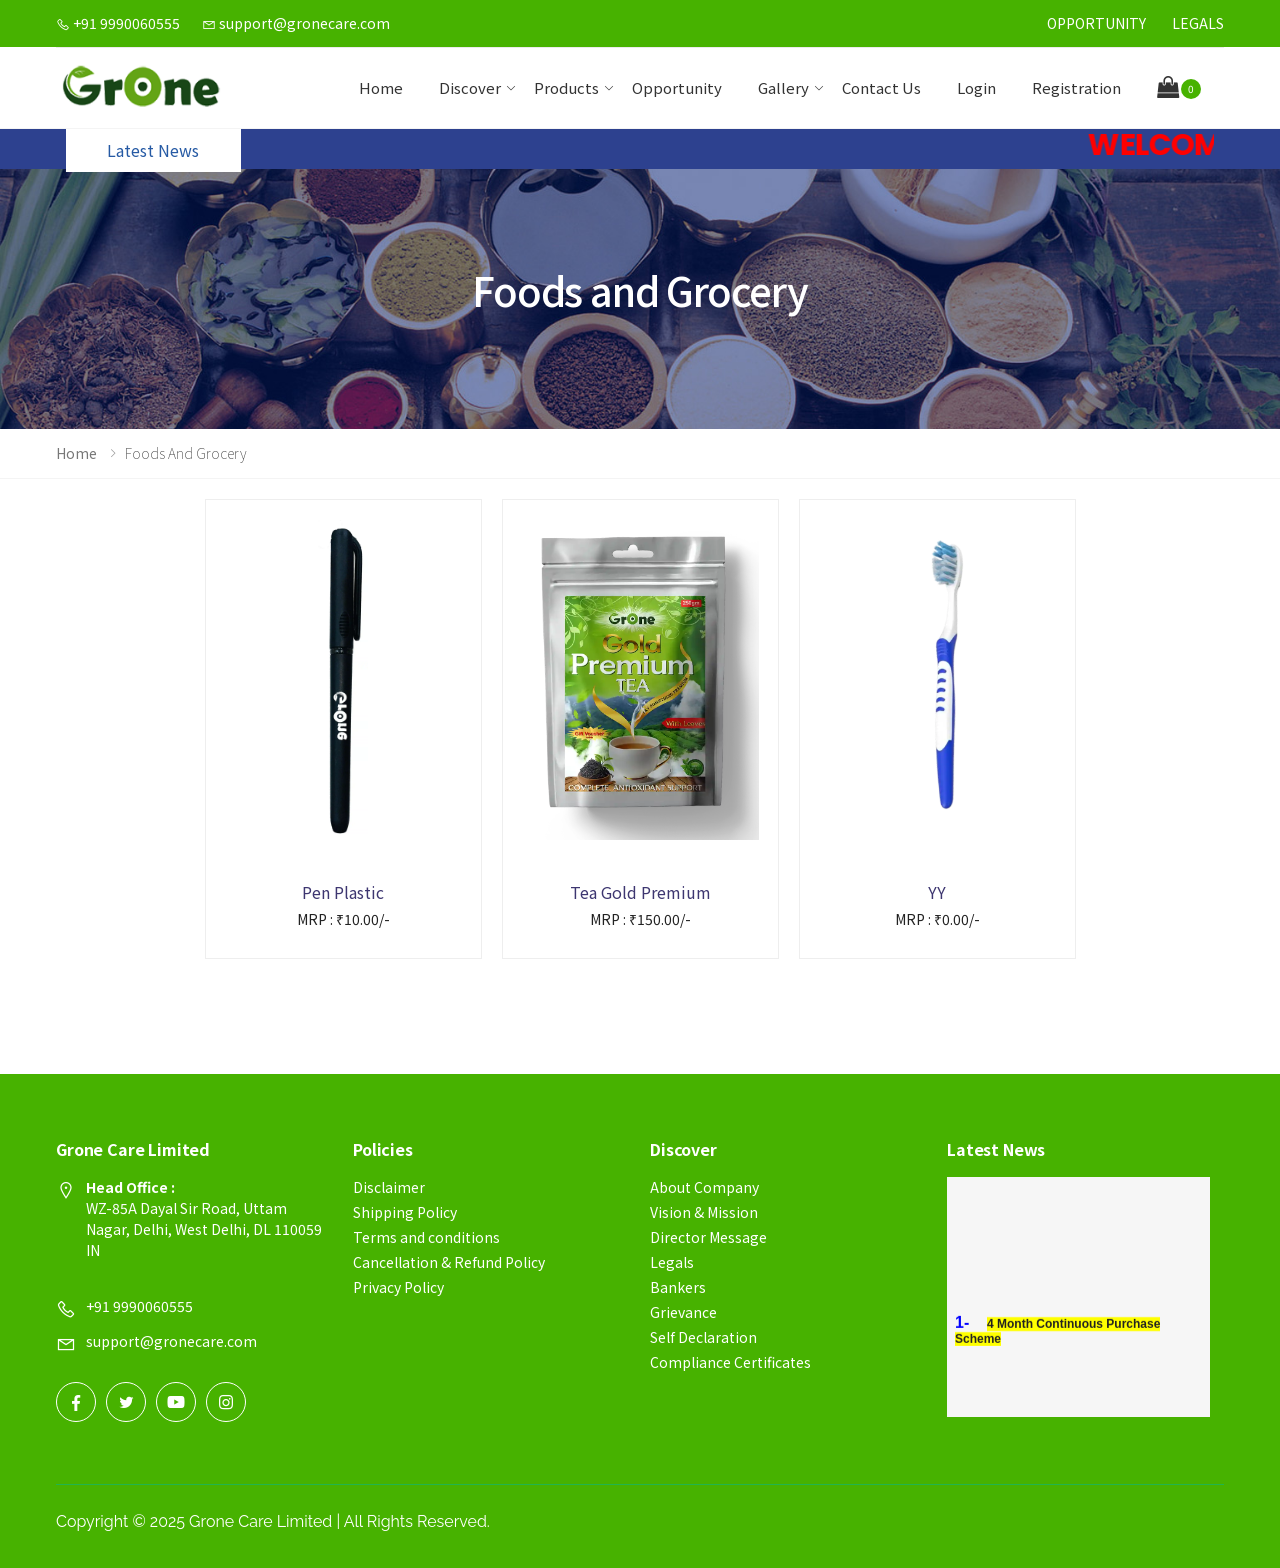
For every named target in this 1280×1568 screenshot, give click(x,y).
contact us (881, 87)
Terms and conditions (426, 1237)
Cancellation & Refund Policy (449, 1262)
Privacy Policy (398, 1287)
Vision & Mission (704, 1212)
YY (937, 892)
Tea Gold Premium (640, 892)
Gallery (783, 87)
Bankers (678, 1287)
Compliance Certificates (730, 1362)
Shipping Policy (405, 1212)
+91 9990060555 (118, 23)
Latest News (153, 150)
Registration (1076, 87)
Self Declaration (703, 1337)
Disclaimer (389, 1187)
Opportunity (1096, 23)
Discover (470, 87)
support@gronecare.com (296, 23)
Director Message (708, 1237)
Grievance (683, 1312)
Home (381, 87)
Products (566, 87)
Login (976, 87)
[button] (1179, 88)
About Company (704, 1187)
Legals (1198, 23)
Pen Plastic (343, 892)
